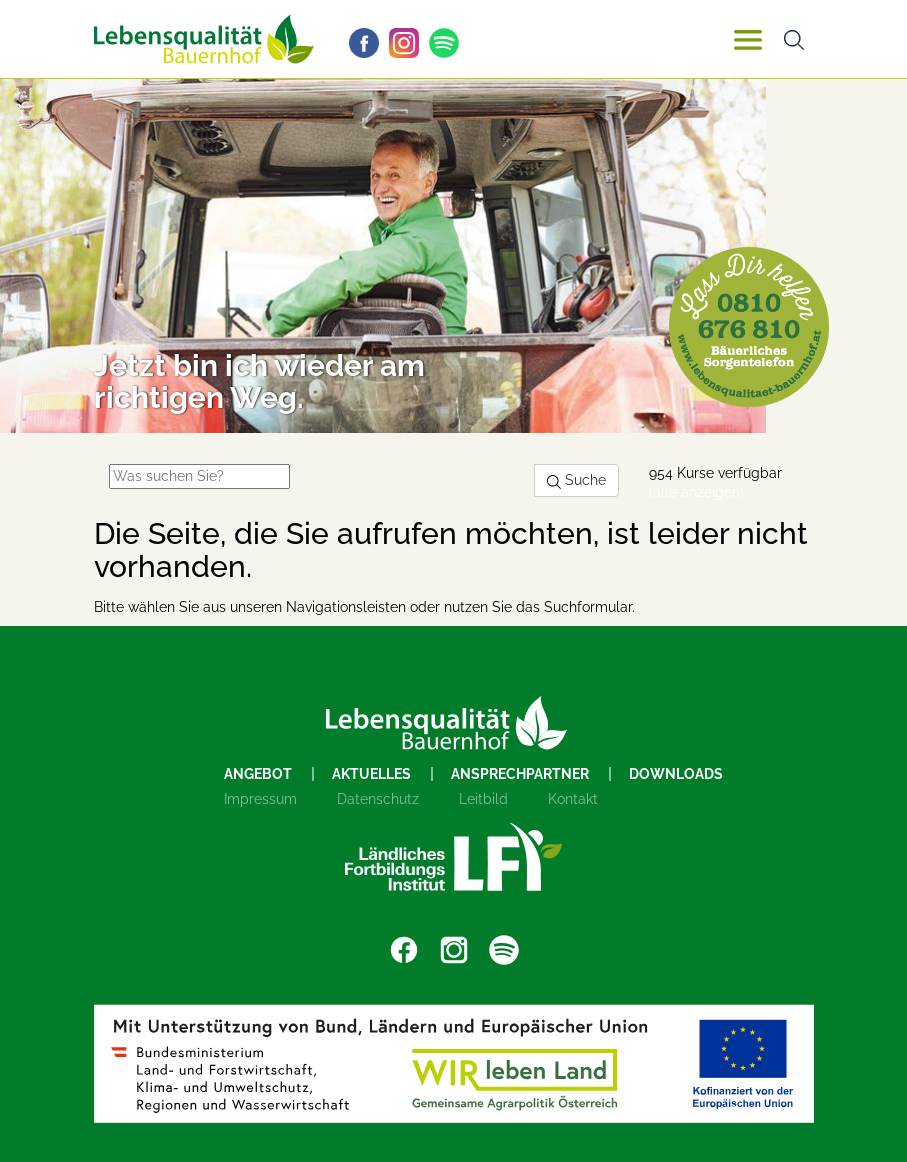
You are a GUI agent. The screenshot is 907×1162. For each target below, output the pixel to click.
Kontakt (573, 799)
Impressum (260, 799)
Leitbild (483, 799)
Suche (576, 480)
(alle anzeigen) (696, 492)
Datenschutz (378, 799)
